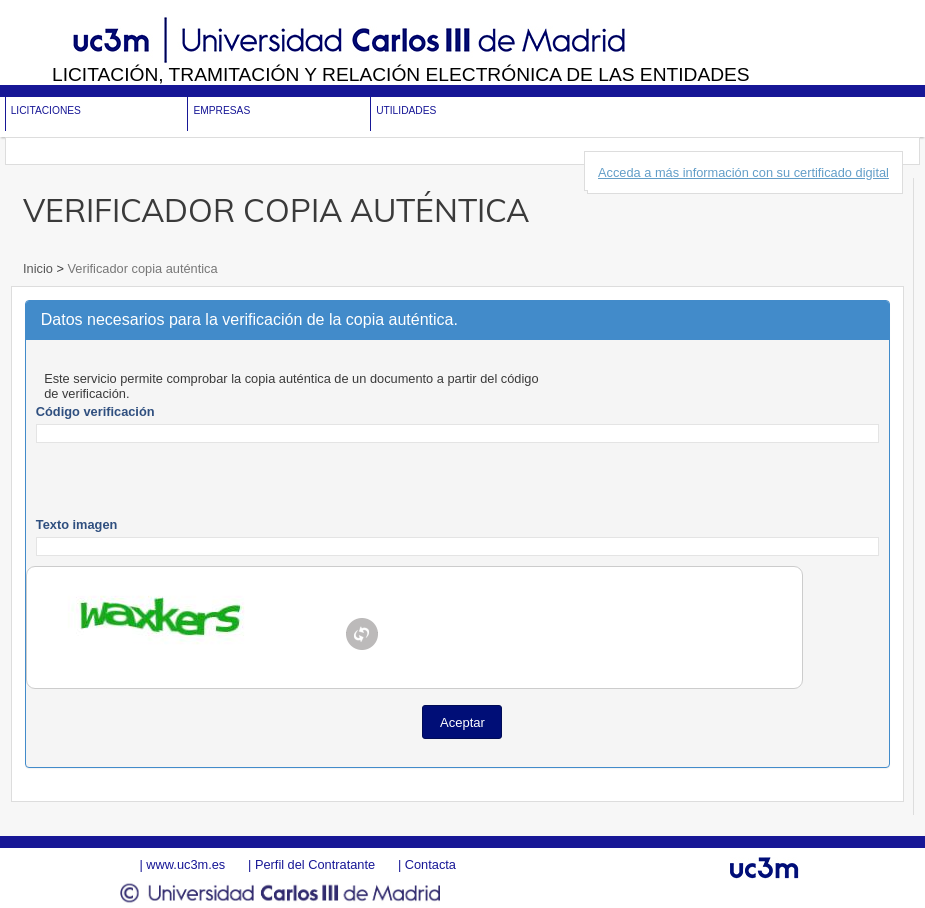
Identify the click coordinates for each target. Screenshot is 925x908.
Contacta (430, 864)
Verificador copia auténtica (141, 268)
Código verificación (95, 411)
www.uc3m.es (185, 864)
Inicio (39, 268)
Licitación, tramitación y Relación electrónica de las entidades (401, 74)
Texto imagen (77, 524)
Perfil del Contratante (315, 864)
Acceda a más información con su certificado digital (743, 172)
